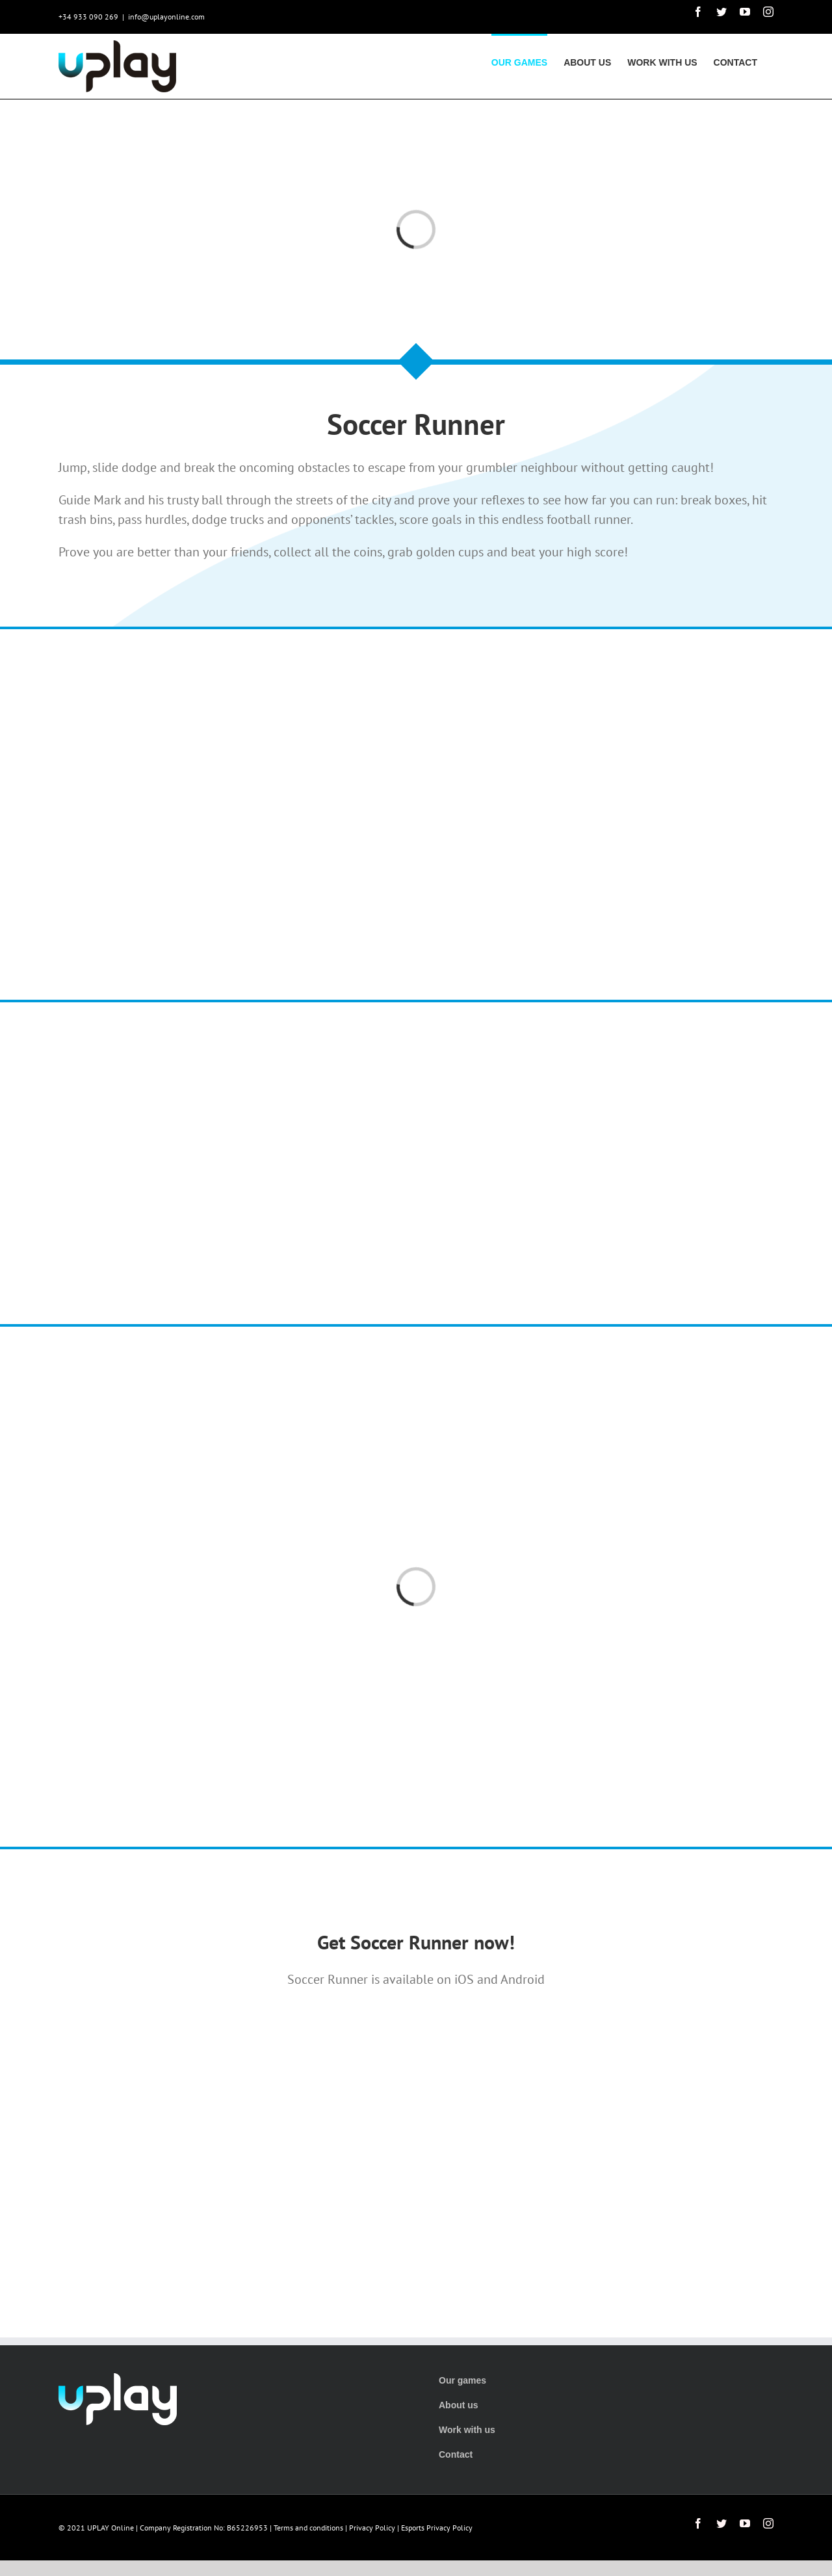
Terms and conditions (308, 2527)
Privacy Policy (372, 2527)
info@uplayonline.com (166, 16)
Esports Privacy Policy (437, 2527)
